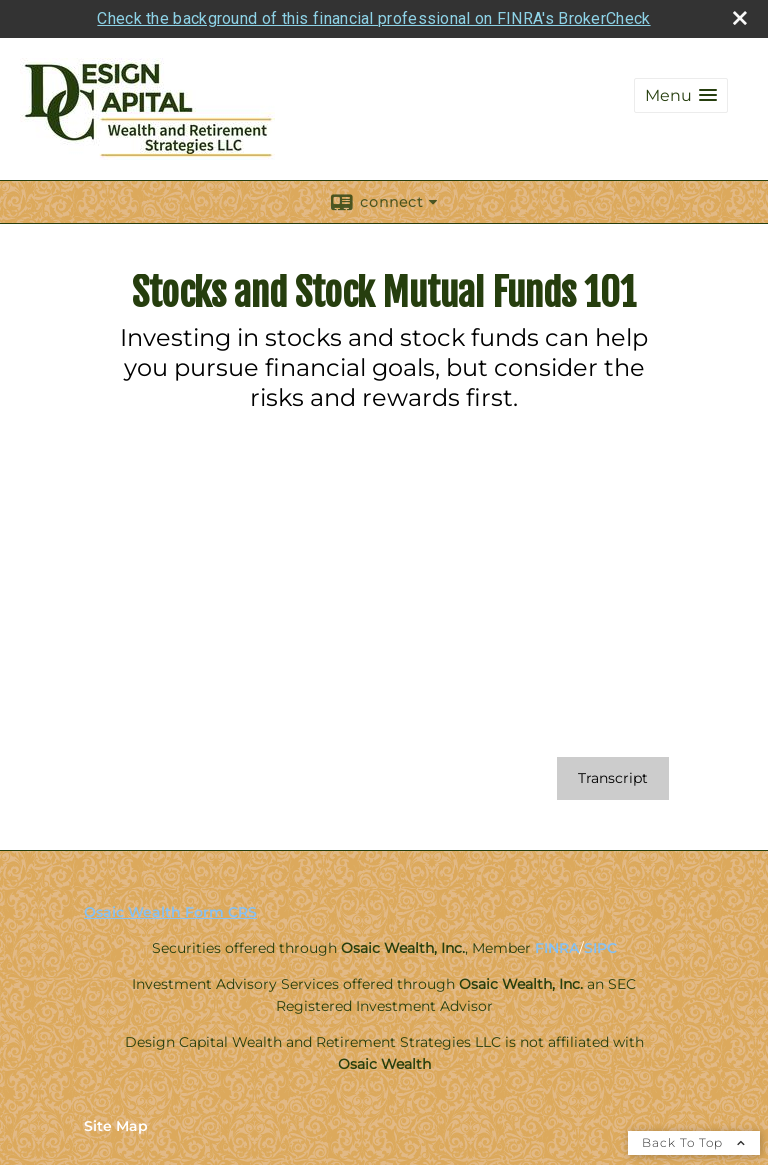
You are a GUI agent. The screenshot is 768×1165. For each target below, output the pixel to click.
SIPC (600, 948)
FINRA (557, 948)
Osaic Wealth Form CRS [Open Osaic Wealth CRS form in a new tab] (170, 912)
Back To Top (694, 1142)
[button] (681, 95)
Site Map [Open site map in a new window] (116, 1126)
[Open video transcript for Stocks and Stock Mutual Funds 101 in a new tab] (613, 778)
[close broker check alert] (740, 18)
